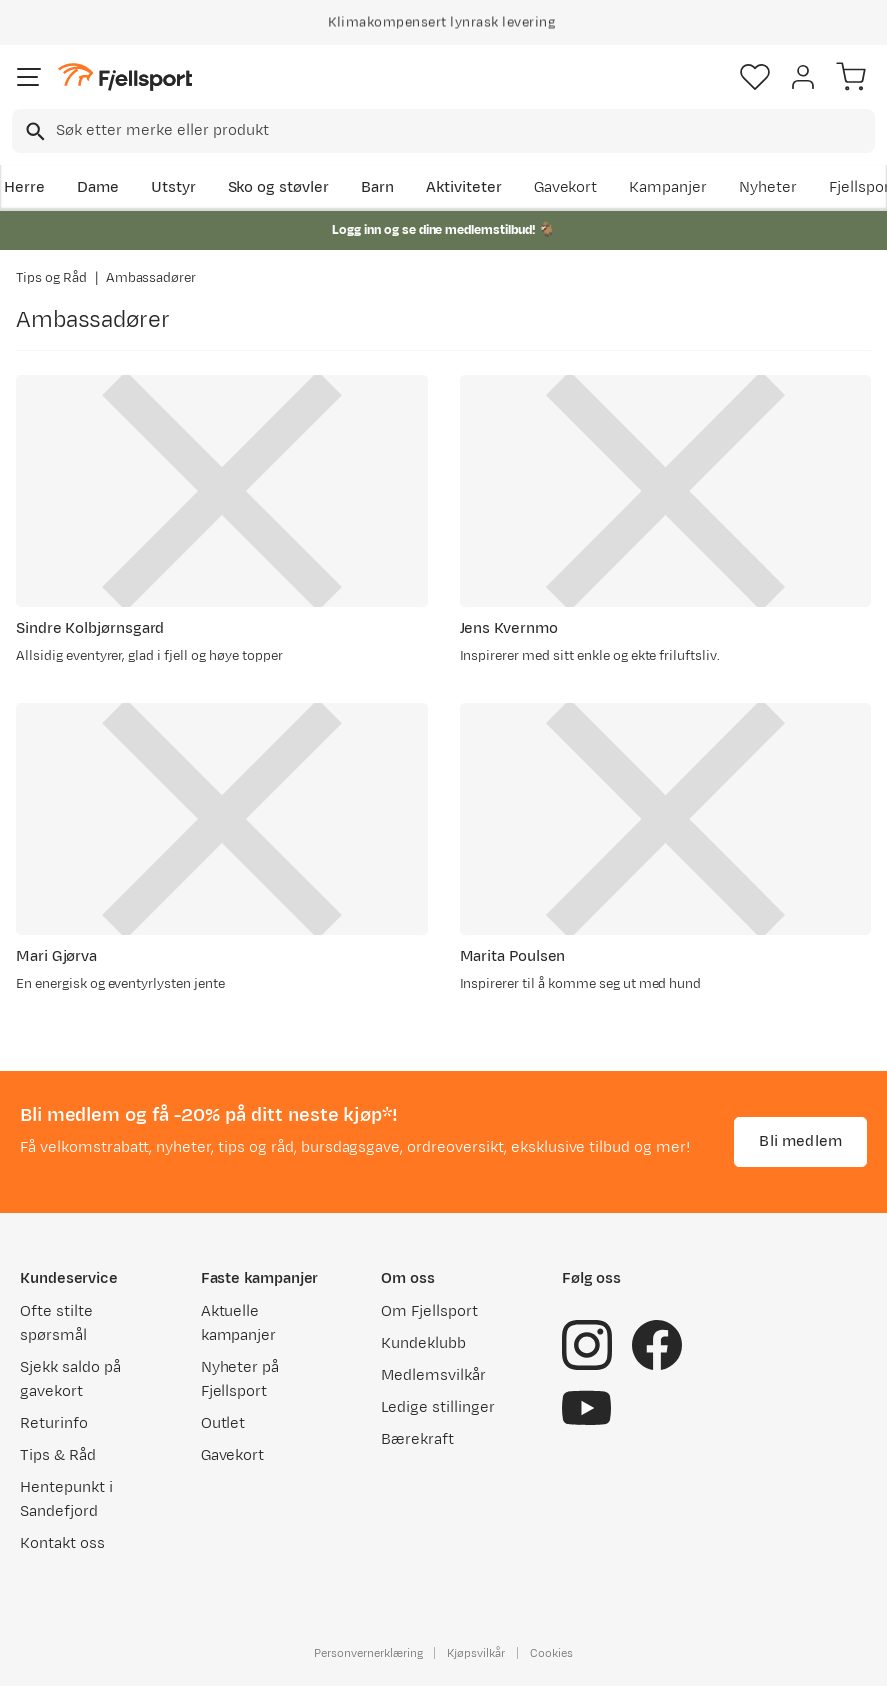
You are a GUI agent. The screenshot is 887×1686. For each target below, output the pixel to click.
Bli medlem (800, 1141)
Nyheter (768, 187)
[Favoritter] (755, 77)
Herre (24, 187)
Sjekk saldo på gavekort (70, 1379)
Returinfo (54, 1423)
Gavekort (566, 187)
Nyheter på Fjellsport (240, 1379)
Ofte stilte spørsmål (56, 1323)
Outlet (223, 1423)
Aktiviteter (464, 187)
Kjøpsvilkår (476, 1653)
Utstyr (173, 187)
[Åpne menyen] (29, 77)
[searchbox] (464, 131)
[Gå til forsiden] (125, 77)
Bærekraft (417, 1439)
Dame (98, 187)
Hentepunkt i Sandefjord (66, 1499)
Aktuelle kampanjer (239, 1323)
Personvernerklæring (368, 1653)
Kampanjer (668, 187)
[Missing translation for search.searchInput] (33, 131)
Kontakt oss (62, 1543)
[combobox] (443, 131)
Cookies (551, 1653)
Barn (377, 187)
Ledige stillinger (437, 1407)
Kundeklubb (423, 1343)
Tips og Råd (51, 278)
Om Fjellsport (429, 1311)
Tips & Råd (58, 1455)
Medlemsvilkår (433, 1375)
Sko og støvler (279, 187)
